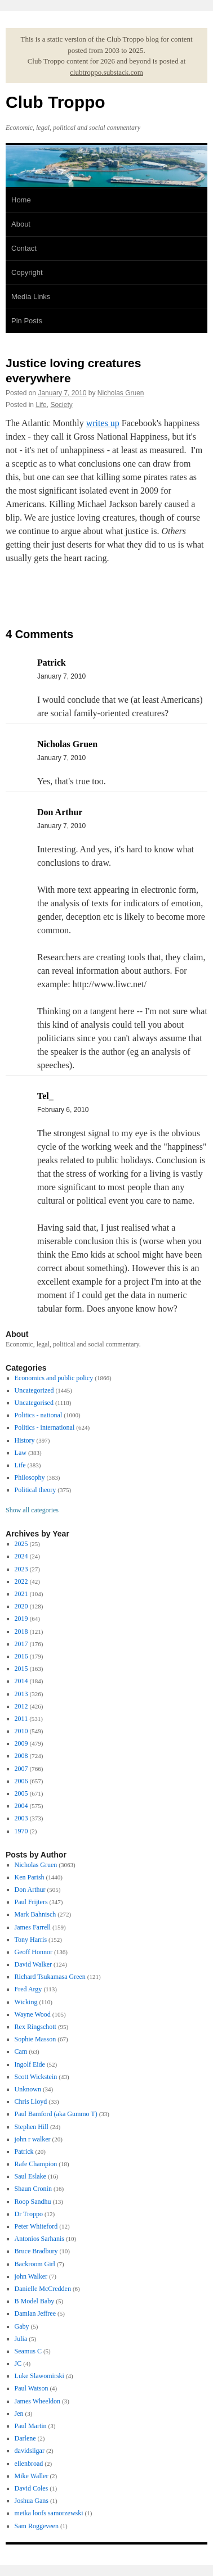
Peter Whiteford (36, 2226)
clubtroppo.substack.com (106, 72)
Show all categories (32, 1510)
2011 (21, 1719)
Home (21, 200)
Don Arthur (30, 1889)
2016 (21, 1656)
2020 (21, 1606)
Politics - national (39, 1415)
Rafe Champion (36, 2164)
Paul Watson (31, 2388)
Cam (21, 2051)
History (25, 1440)
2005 (21, 1793)
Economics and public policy (54, 1378)
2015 (21, 1669)
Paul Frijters (31, 1902)
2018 (21, 1631)
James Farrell (33, 1927)
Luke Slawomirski (39, 2376)
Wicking (26, 2002)
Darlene (25, 2438)
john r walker (33, 2139)
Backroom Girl (35, 2264)
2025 (21, 1544)
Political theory (35, 1490)
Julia (21, 2339)
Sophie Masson (35, 2039)
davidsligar (30, 2451)
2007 (21, 1769)
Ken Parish (30, 1877)
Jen (19, 2413)
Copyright (27, 272)
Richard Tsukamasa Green (50, 1977)
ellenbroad (29, 2463)
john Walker (31, 2276)
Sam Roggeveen (37, 2526)
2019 (21, 1619)
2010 (21, 1731)
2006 (21, 1781)
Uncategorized (34, 1390)
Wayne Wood (33, 2014)
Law (20, 1453)
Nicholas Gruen (120, 393)
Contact (24, 248)
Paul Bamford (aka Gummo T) (56, 2114)
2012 (21, 1706)
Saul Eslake (30, 2176)
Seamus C (28, 2351)
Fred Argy (28, 1989)
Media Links (30, 296)
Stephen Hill (31, 2127)
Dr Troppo (29, 2214)
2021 (21, 1594)
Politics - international (45, 1427)
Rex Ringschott (35, 2027)
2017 (21, 1644)
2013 (21, 1694)
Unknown (28, 2089)
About (20, 224)
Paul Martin (31, 2426)
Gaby (22, 2326)
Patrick (24, 2151)
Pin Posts (26, 321)
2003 (21, 1818)
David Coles (31, 2488)
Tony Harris (31, 1940)
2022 (21, 1581)
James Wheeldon (37, 2401)
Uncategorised (34, 1403)
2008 (21, 1756)
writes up (102, 423)
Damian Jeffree (35, 2313)
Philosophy (30, 1477)
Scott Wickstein (36, 2077)
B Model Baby (35, 2301)
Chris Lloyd (31, 2101)
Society (61, 405)
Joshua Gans (31, 2501)
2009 (21, 1743)
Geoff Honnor (33, 1952)
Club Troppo (55, 102)
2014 (21, 1681)
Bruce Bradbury (36, 2251)
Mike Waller (31, 2476)
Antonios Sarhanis (39, 2239)
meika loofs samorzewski (49, 2513)
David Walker (33, 1964)
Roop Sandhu (33, 2202)
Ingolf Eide (30, 2064)
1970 (21, 1831)
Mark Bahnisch (35, 1914)
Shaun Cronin (33, 2189)
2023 (21, 1569)
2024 (21, 1556)
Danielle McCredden (43, 2289)
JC (18, 2363)
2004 (21, 1806)
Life (41, 405)
